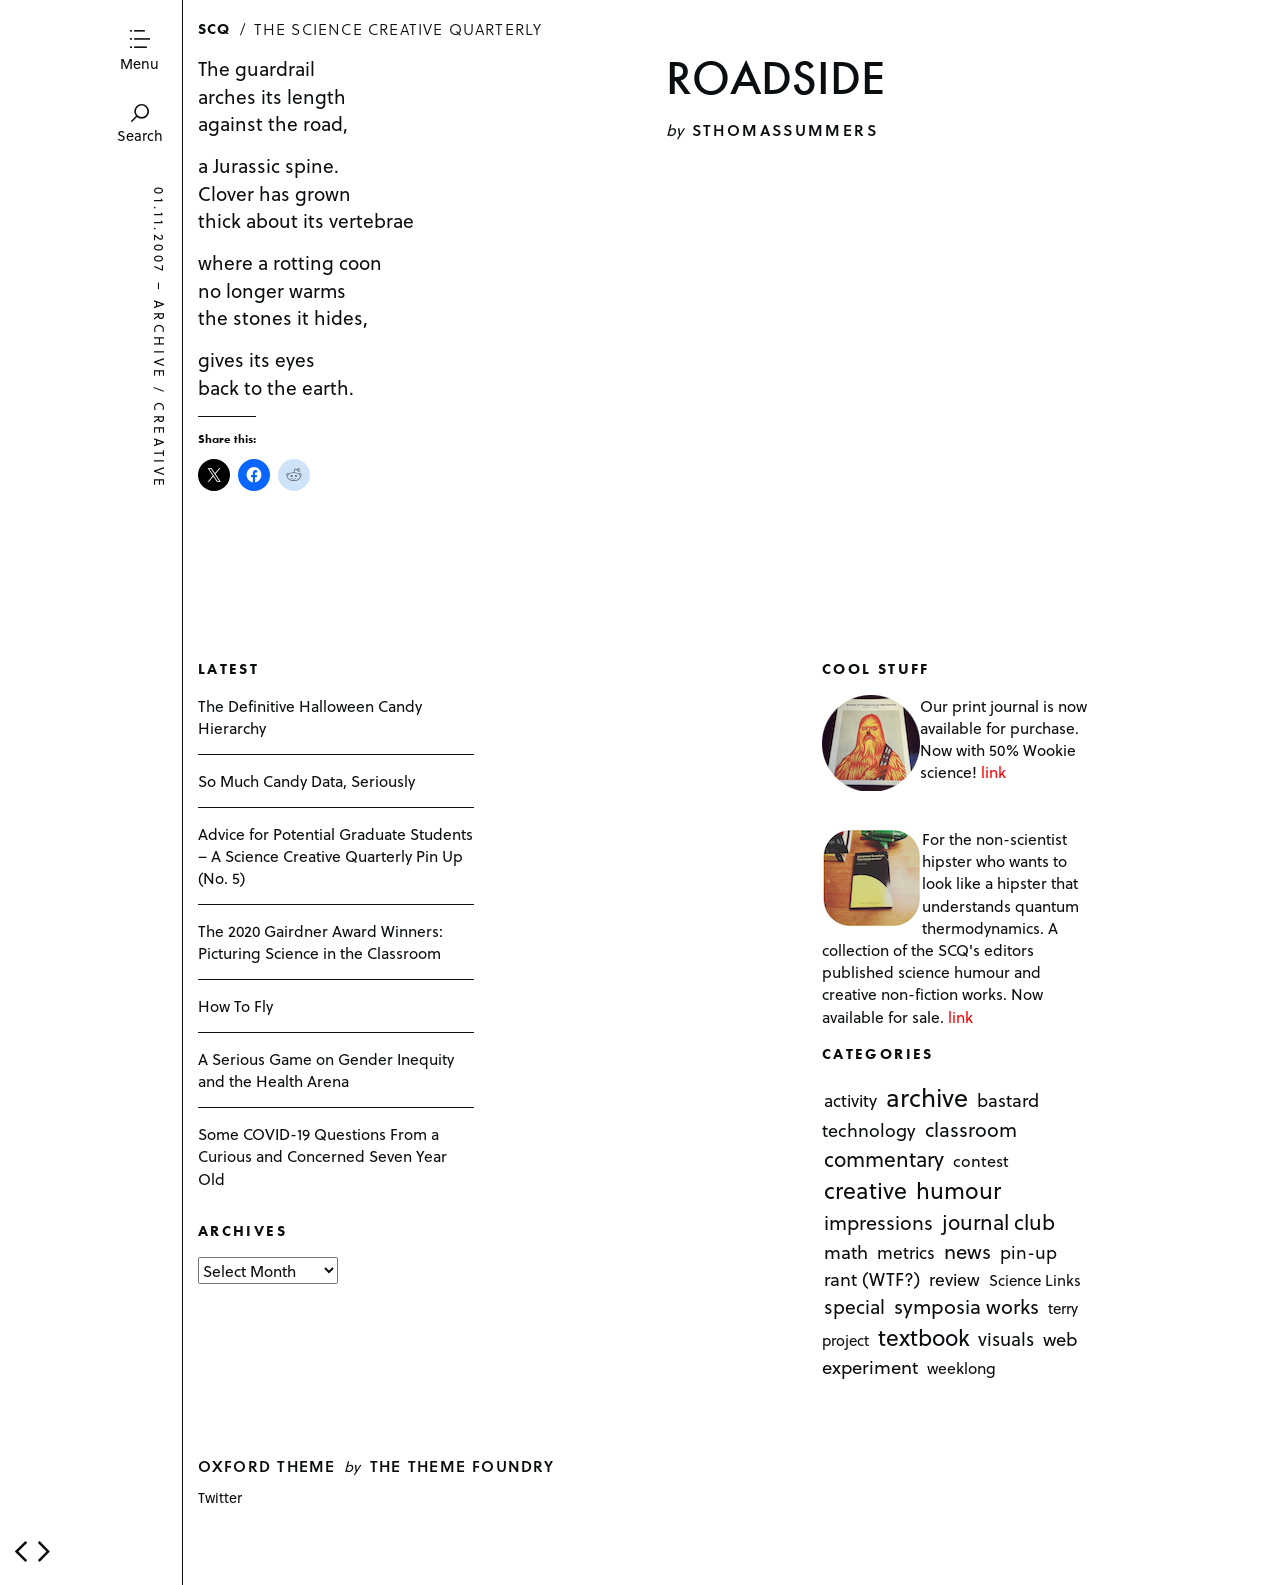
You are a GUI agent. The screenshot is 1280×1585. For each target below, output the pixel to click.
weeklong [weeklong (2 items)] (961, 1367)
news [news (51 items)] (967, 1252)
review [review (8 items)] (954, 1280)
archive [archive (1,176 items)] (927, 1097)
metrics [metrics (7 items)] (906, 1253)
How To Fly (235, 1005)
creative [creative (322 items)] (865, 1190)
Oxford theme (266, 1465)
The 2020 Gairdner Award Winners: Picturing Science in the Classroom (320, 941)
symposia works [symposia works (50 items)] (966, 1307)
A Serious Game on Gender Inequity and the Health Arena (326, 1069)
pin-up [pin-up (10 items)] (1028, 1253)
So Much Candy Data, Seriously (306, 780)
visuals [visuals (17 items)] (1006, 1339)
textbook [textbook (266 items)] (924, 1338)
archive (159, 340)
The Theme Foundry (462, 1465)
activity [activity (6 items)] (850, 1101)
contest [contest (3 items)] (981, 1160)
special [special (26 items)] (854, 1307)
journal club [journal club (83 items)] (998, 1221)
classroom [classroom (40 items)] (971, 1130)
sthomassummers (785, 129)
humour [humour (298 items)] (958, 1190)
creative (159, 447)
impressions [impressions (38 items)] (878, 1222)
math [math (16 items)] (846, 1252)
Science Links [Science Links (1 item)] (1035, 1281)
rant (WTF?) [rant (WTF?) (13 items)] (872, 1279)
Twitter (220, 1497)
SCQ (214, 28)
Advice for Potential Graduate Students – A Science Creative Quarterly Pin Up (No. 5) (335, 855)
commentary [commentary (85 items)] (884, 1158)
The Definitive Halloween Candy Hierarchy (310, 716)
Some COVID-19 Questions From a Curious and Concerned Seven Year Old (322, 1155)
